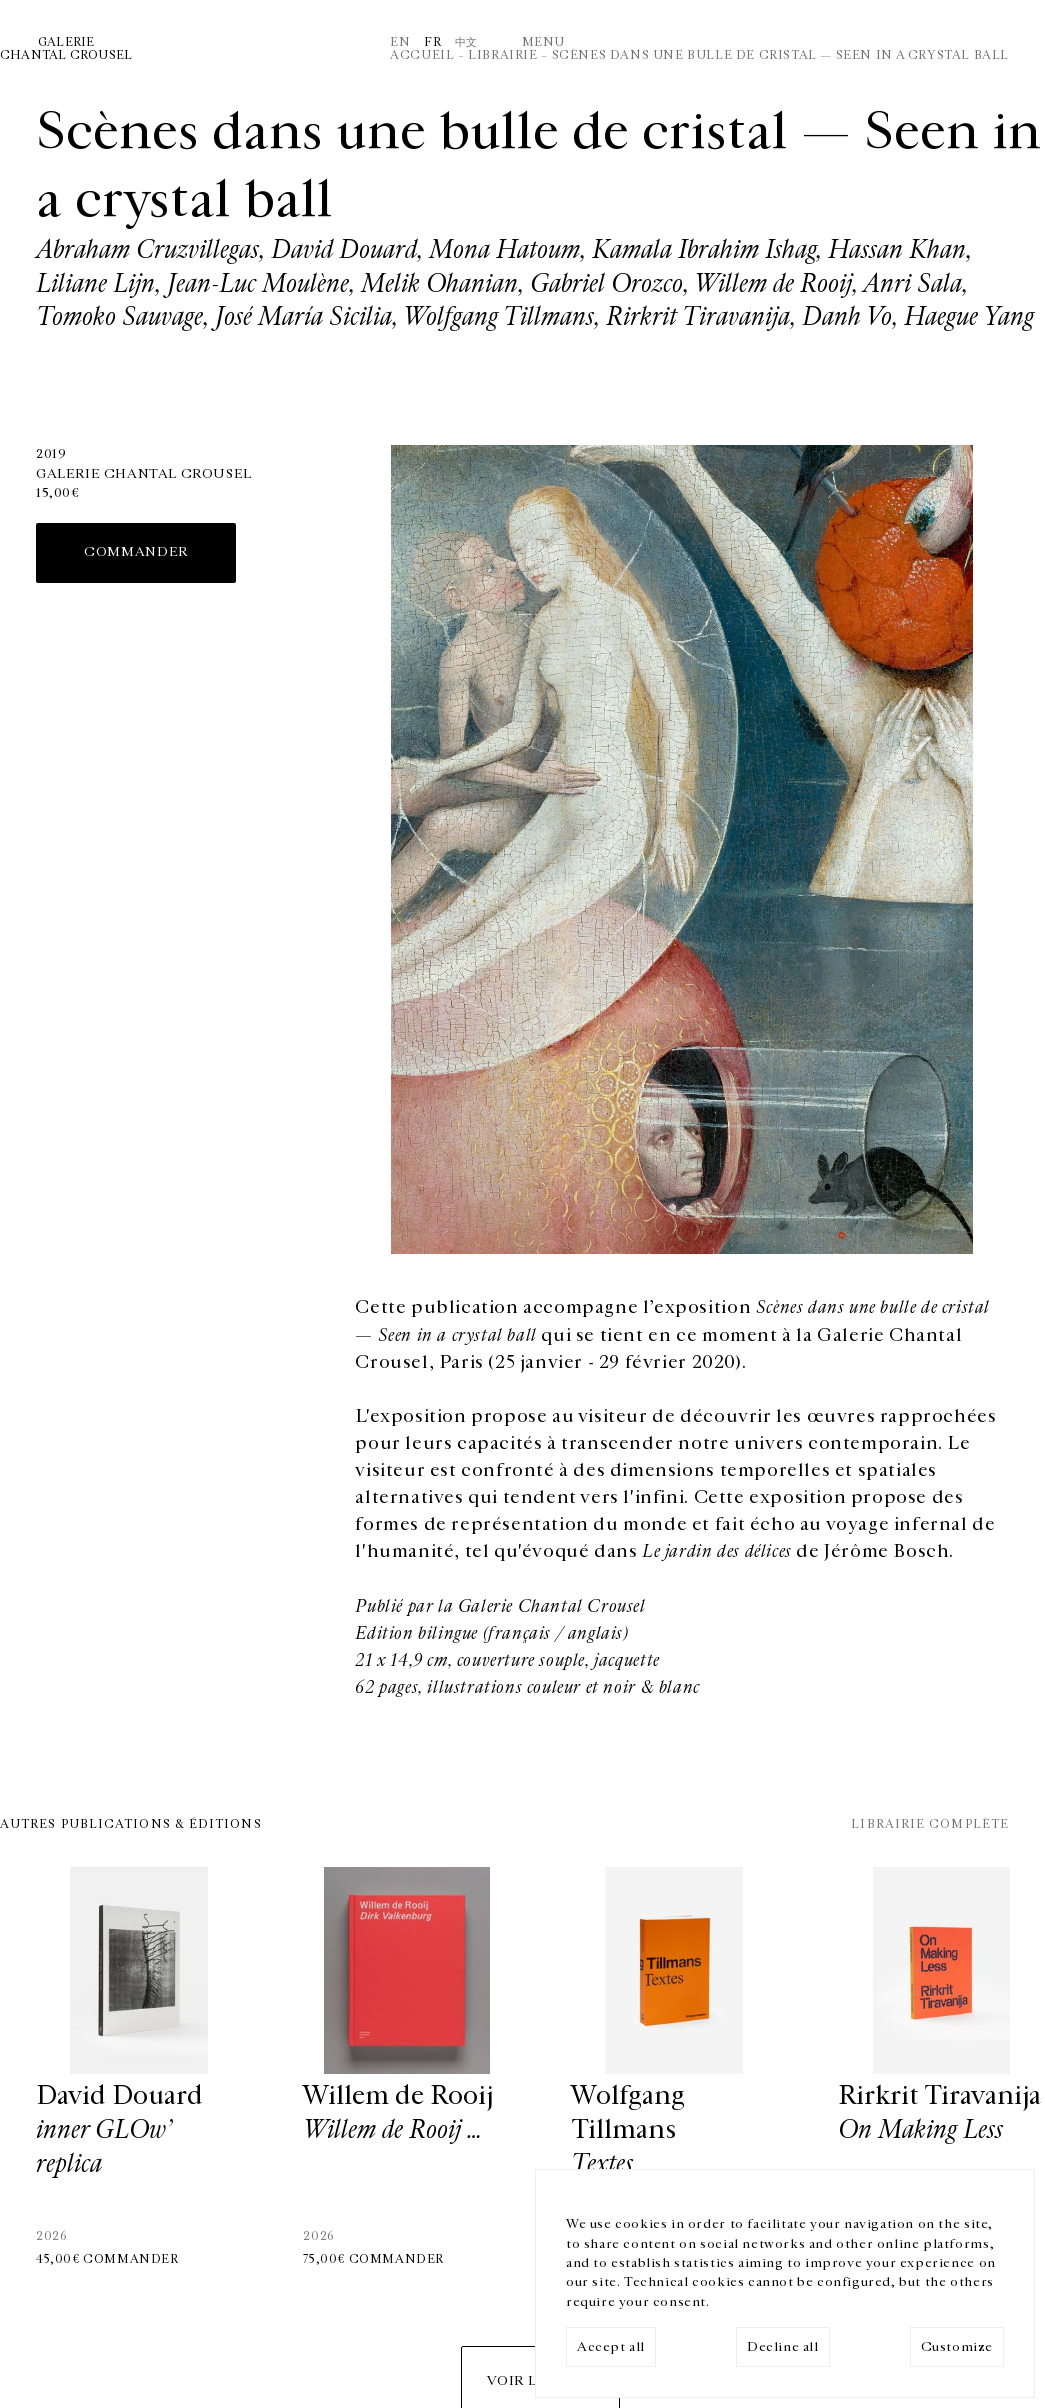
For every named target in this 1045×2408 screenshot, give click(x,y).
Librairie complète (930, 1824)
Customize (957, 2347)
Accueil (422, 55)
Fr (432, 42)
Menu (543, 42)
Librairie (502, 55)
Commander (135, 552)
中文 (466, 42)
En (400, 42)
